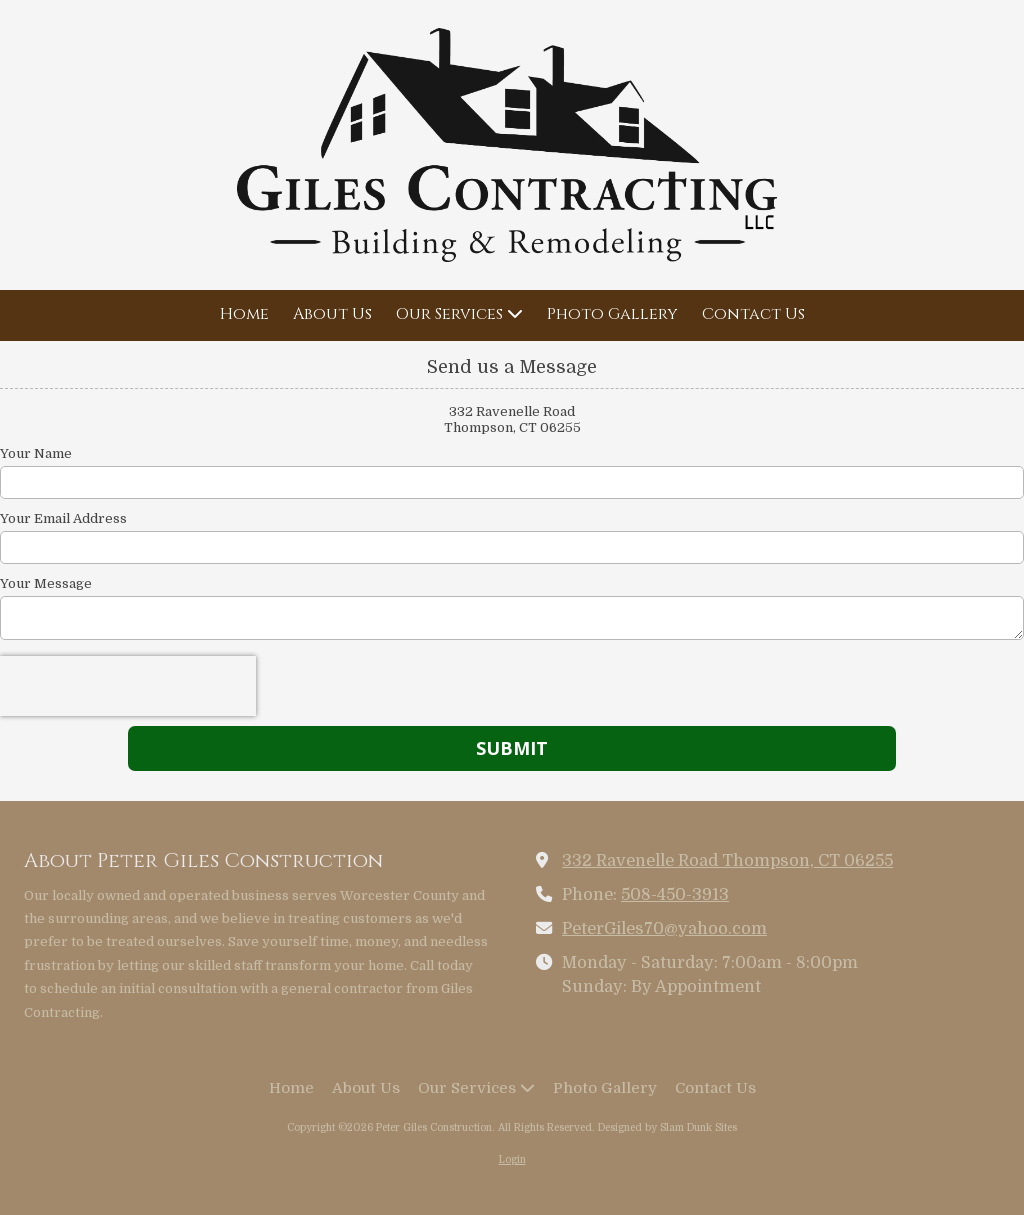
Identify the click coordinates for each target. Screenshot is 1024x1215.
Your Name (36, 453)
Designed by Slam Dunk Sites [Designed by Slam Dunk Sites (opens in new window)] (667, 1127)
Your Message (46, 583)
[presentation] (128, 686)
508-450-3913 (675, 894)
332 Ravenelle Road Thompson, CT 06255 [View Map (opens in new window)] (727, 860)
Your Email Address (63, 518)
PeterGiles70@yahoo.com (664, 928)
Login (512, 1159)
